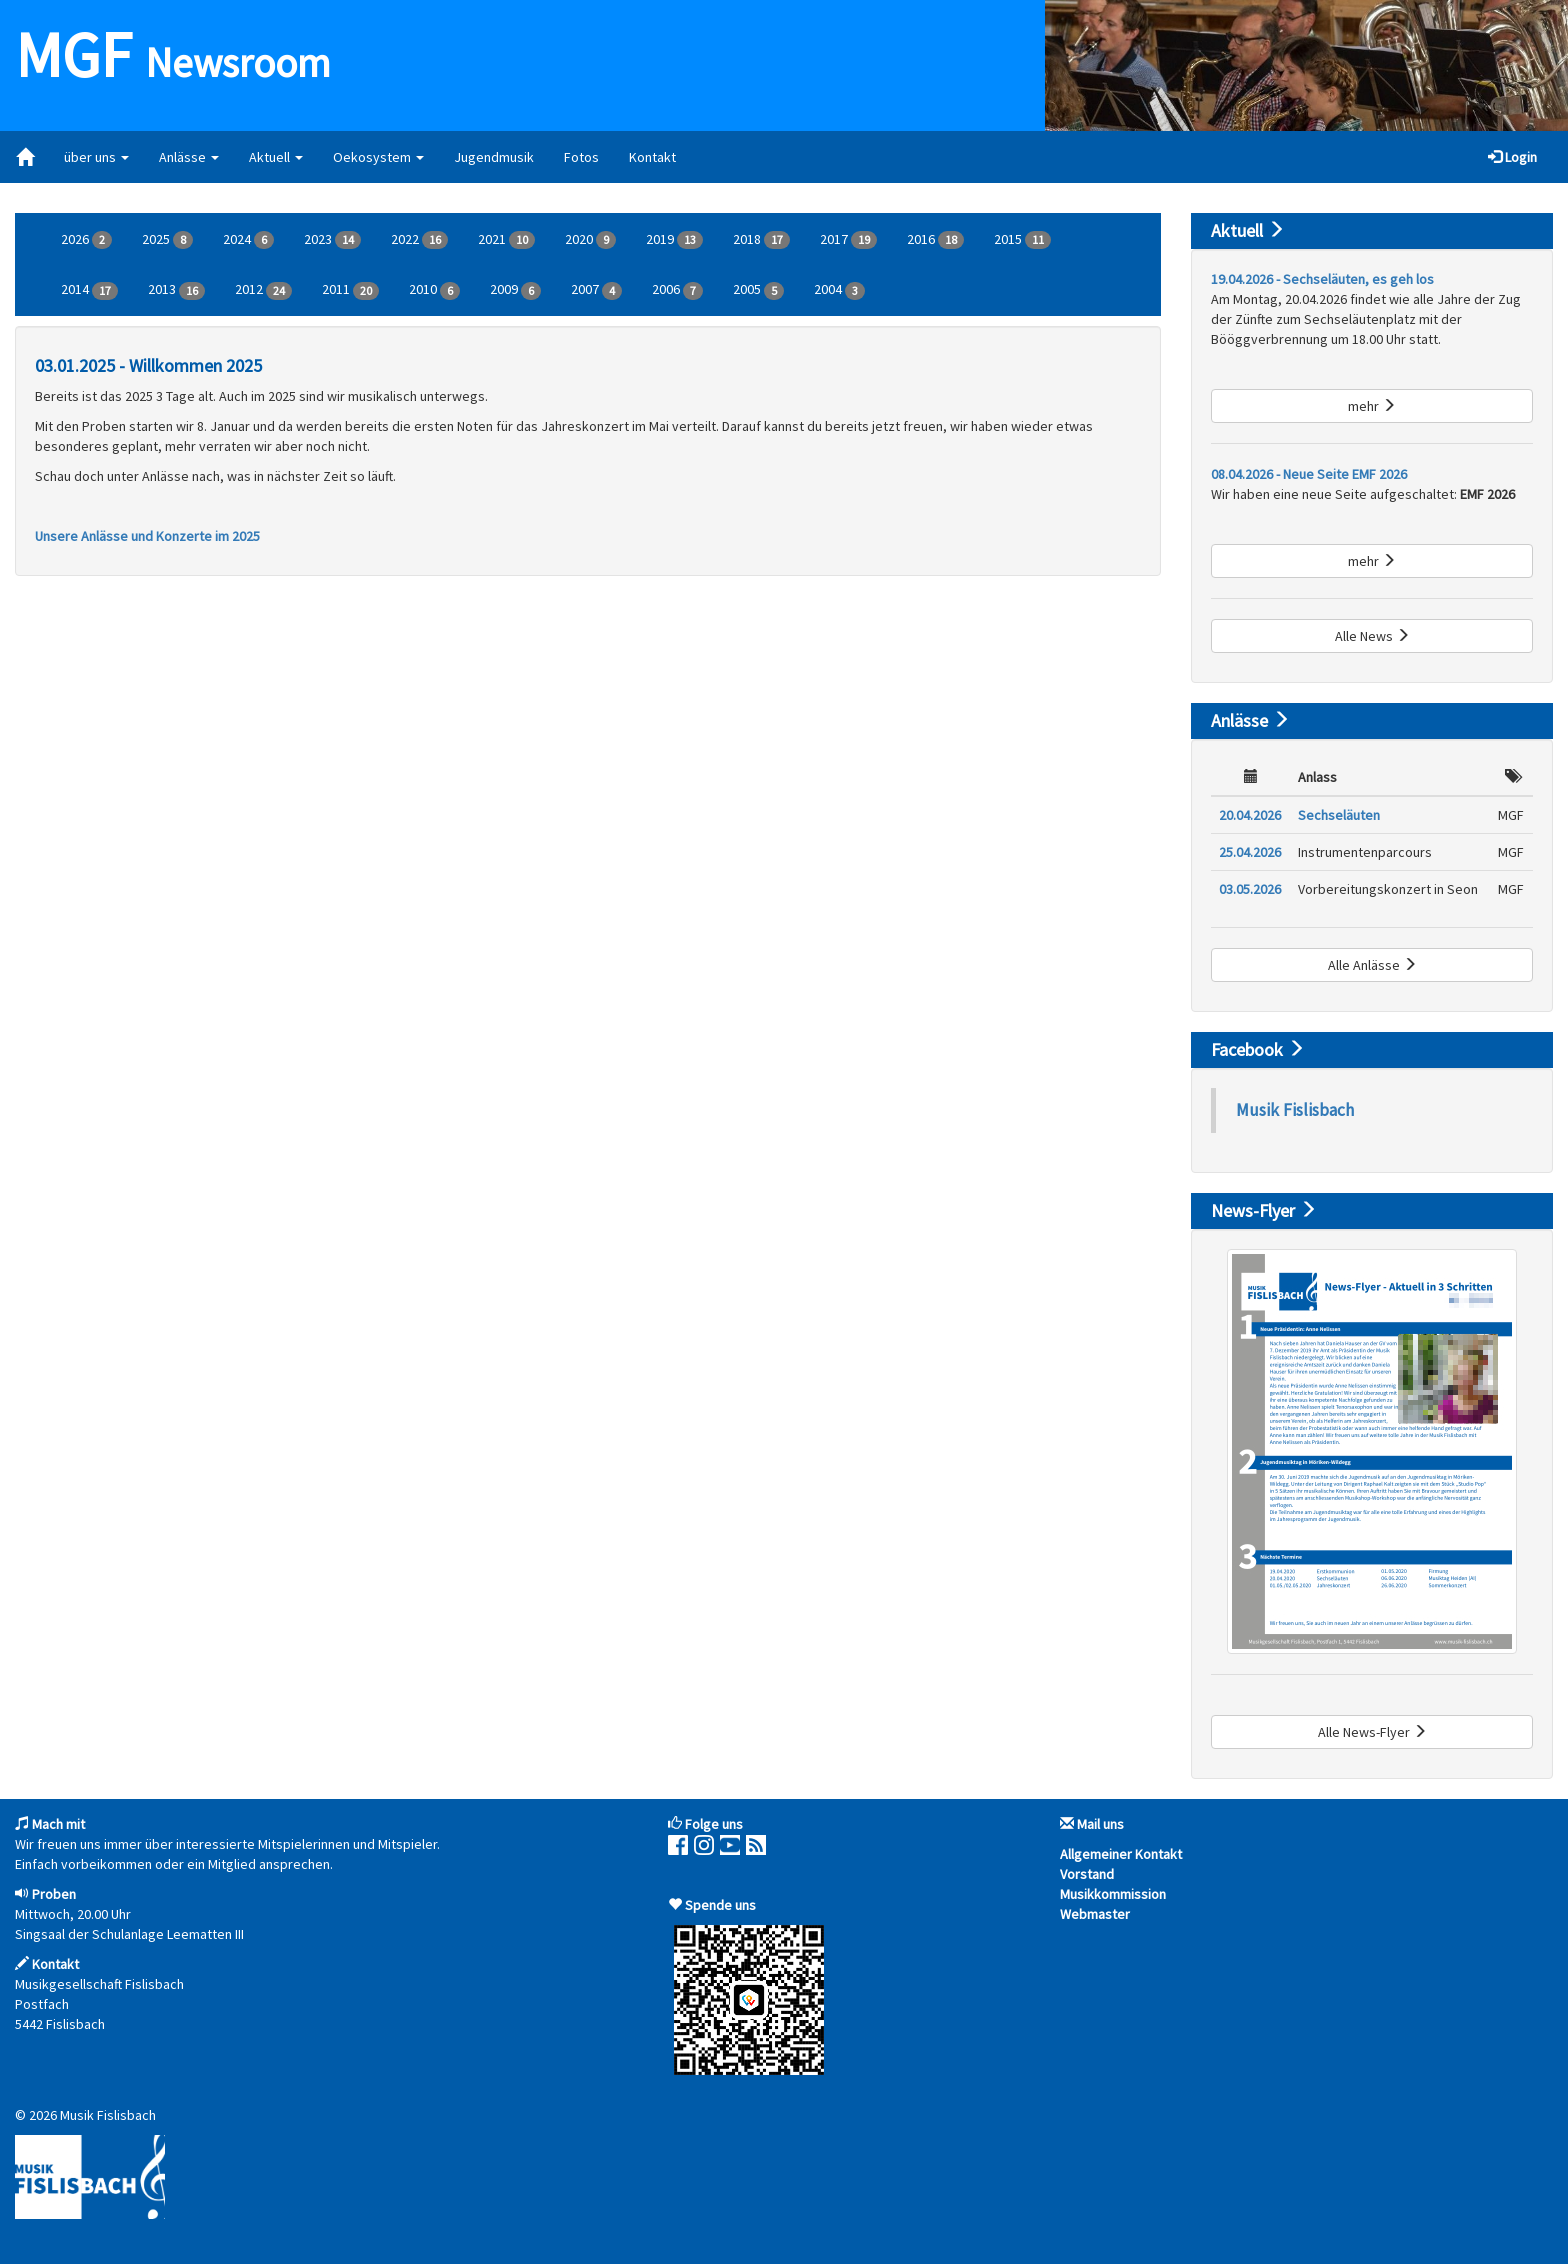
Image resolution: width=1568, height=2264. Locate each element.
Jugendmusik (494, 157)
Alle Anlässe (1372, 965)
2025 (167, 240)
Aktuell (276, 157)
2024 (248, 240)
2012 (263, 290)
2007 (596, 290)
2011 (350, 290)
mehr (1372, 406)
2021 (506, 240)
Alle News (1372, 636)
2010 (434, 290)
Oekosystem (378, 157)
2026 (86, 240)
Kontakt (652, 157)
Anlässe (189, 157)
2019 (674, 240)
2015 (1022, 240)
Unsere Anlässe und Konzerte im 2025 (147, 536)
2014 (89, 290)
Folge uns (714, 1824)
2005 (758, 290)
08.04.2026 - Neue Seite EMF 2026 (1309, 474)
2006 (677, 290)
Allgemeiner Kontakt (1121, 1854)
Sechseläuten (1339, 815)
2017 (848, 240)
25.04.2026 (1250, 852)
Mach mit (58, 1824)
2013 (176, 290)
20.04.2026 (1250, 815)
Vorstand (1087, 1874)
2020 (590, 240)
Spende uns (720, 1905)
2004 (839, 290)
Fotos (581, 157)
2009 (515, 290)
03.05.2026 (1250, 889)
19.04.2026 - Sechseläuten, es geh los (1322, 279)
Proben (54, 1894)
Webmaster (1095, 1914)
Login (1512, 157)
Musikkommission (1113, 1894)
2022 (419, 240)
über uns (96, 157)
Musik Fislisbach (1295, 1110)
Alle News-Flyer (1372, 1732)
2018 (761, 240)
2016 (935, 240)
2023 (332, 240)
